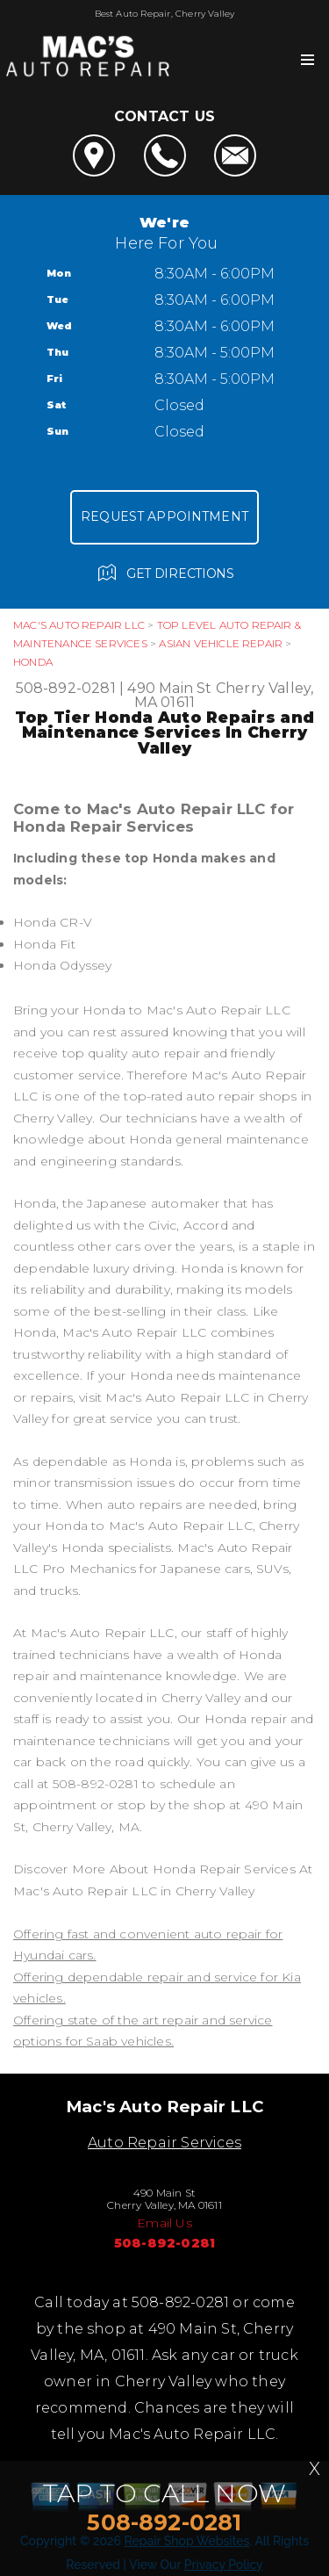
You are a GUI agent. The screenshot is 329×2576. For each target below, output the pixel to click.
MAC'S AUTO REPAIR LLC (79, 624)
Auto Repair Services (164, 2142)
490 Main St (169, 688)
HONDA (33, 661)
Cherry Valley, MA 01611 (224, 695)
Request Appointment (164, 516)
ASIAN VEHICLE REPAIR (221, 643)
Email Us (164, 2223)
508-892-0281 (66, 688)
